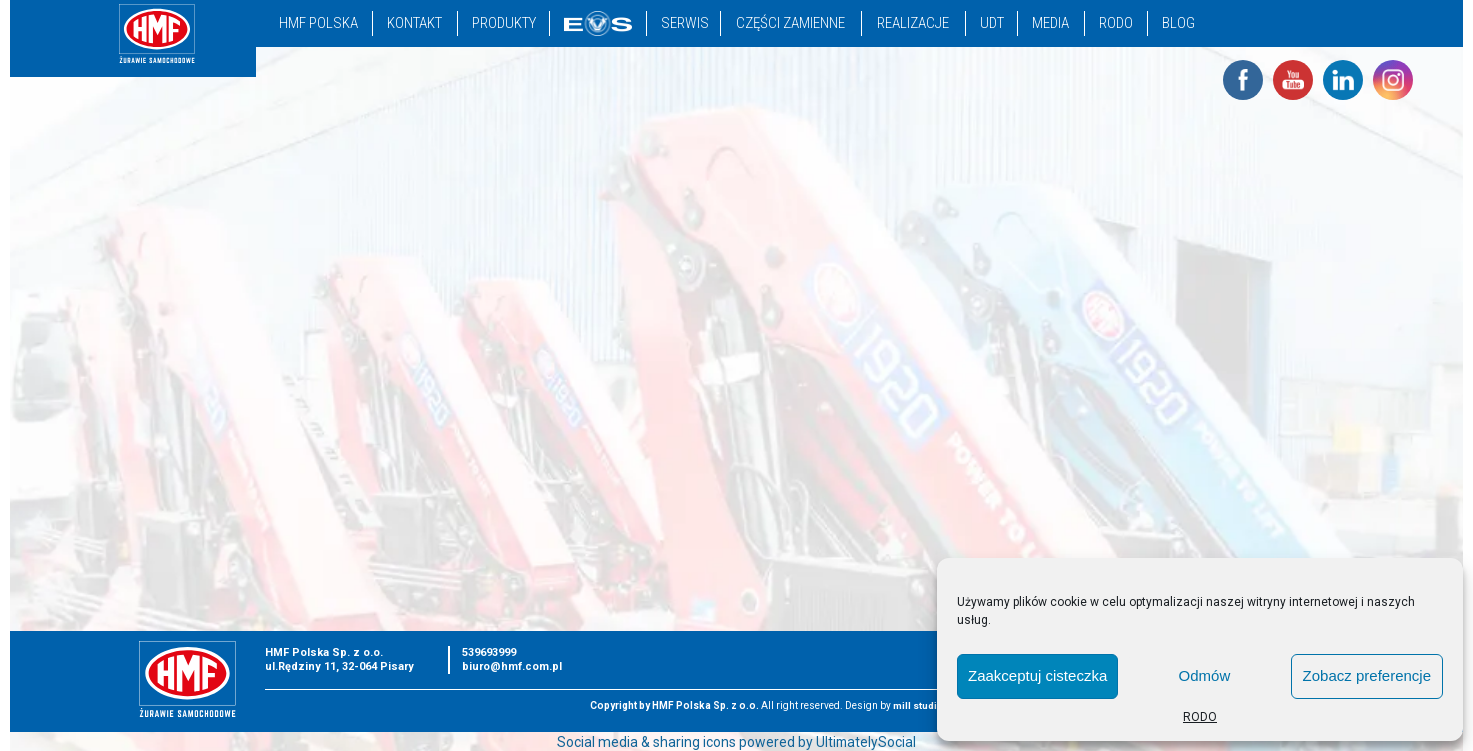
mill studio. (920, 705)
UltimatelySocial (866, 742)
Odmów (1205, 675)
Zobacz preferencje (1367, 675)
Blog (1178, 23)
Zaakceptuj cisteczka (1037, 675)
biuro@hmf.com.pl (512, 666)
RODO (1200, 717)
